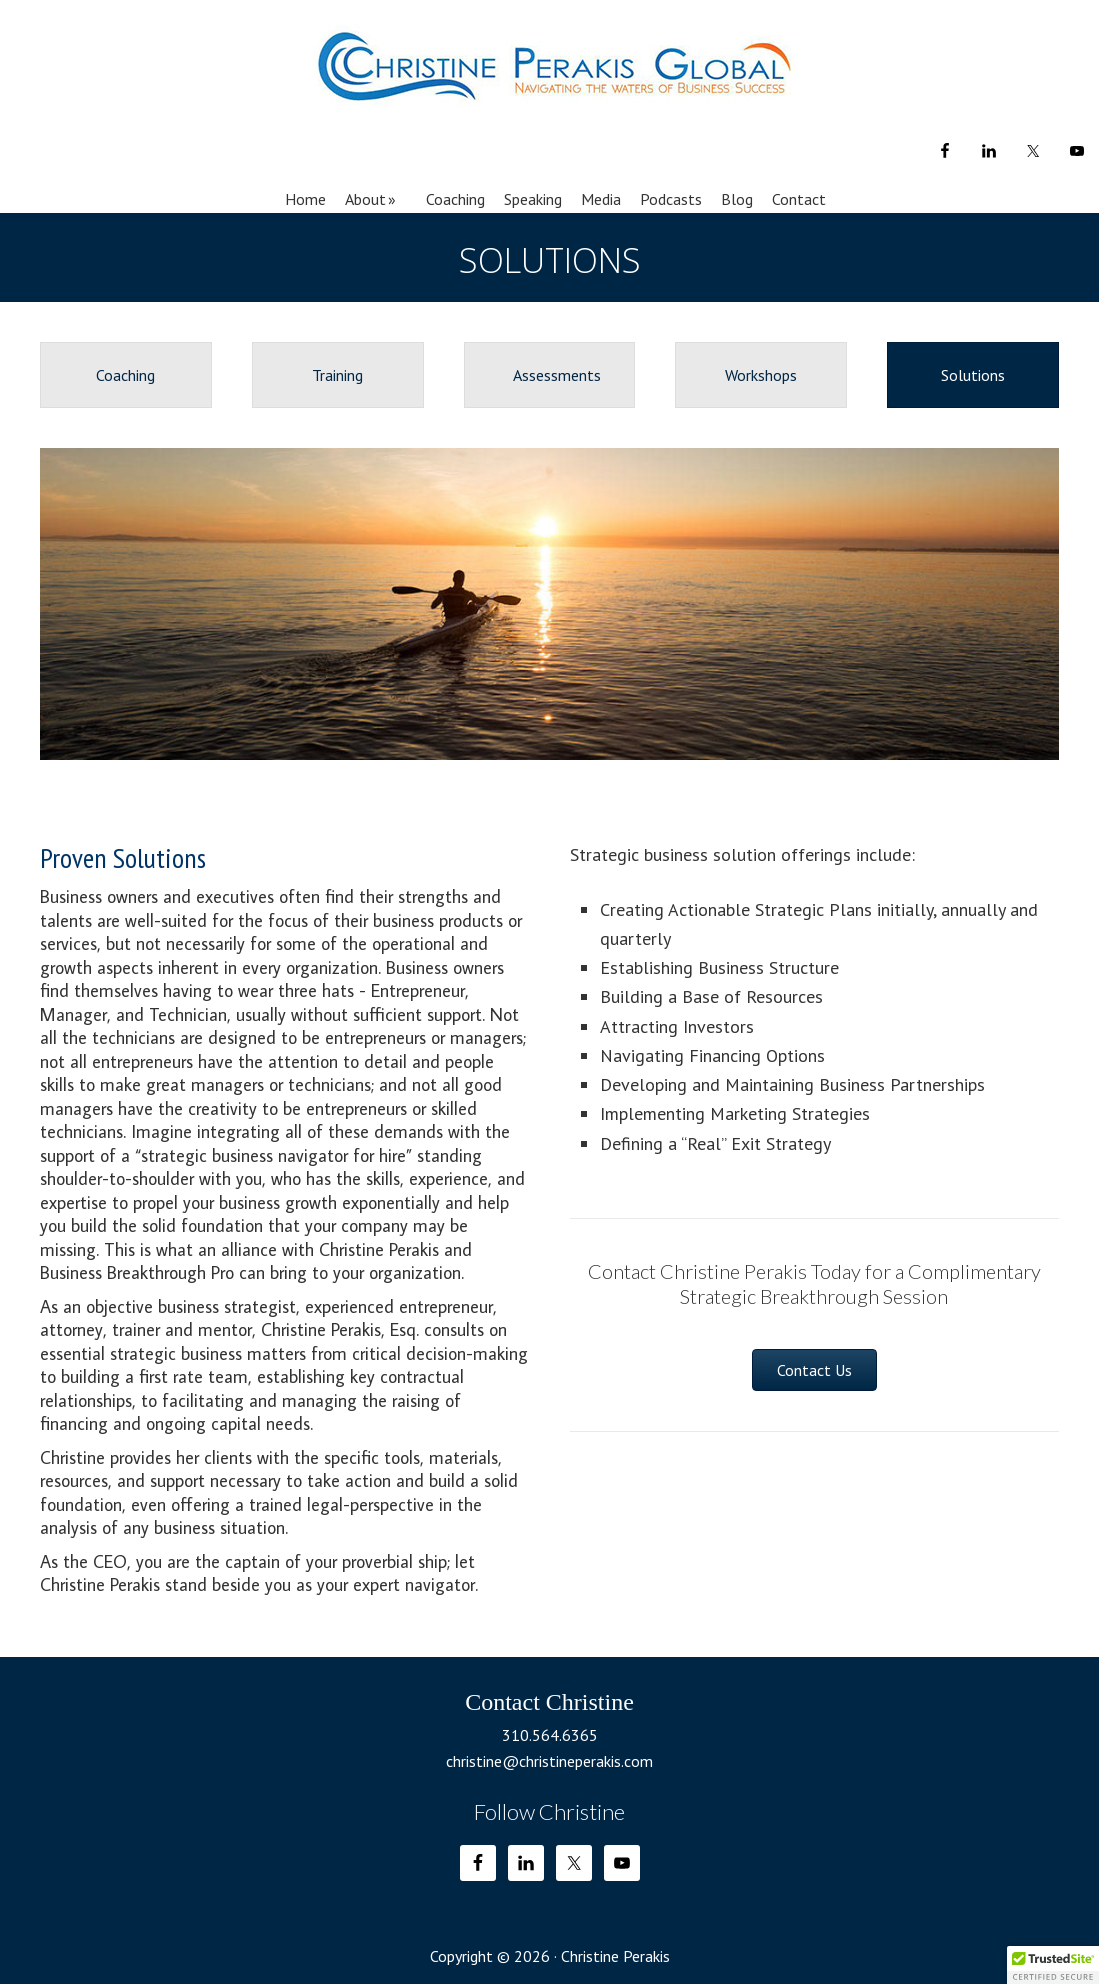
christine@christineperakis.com (549, 1761)
